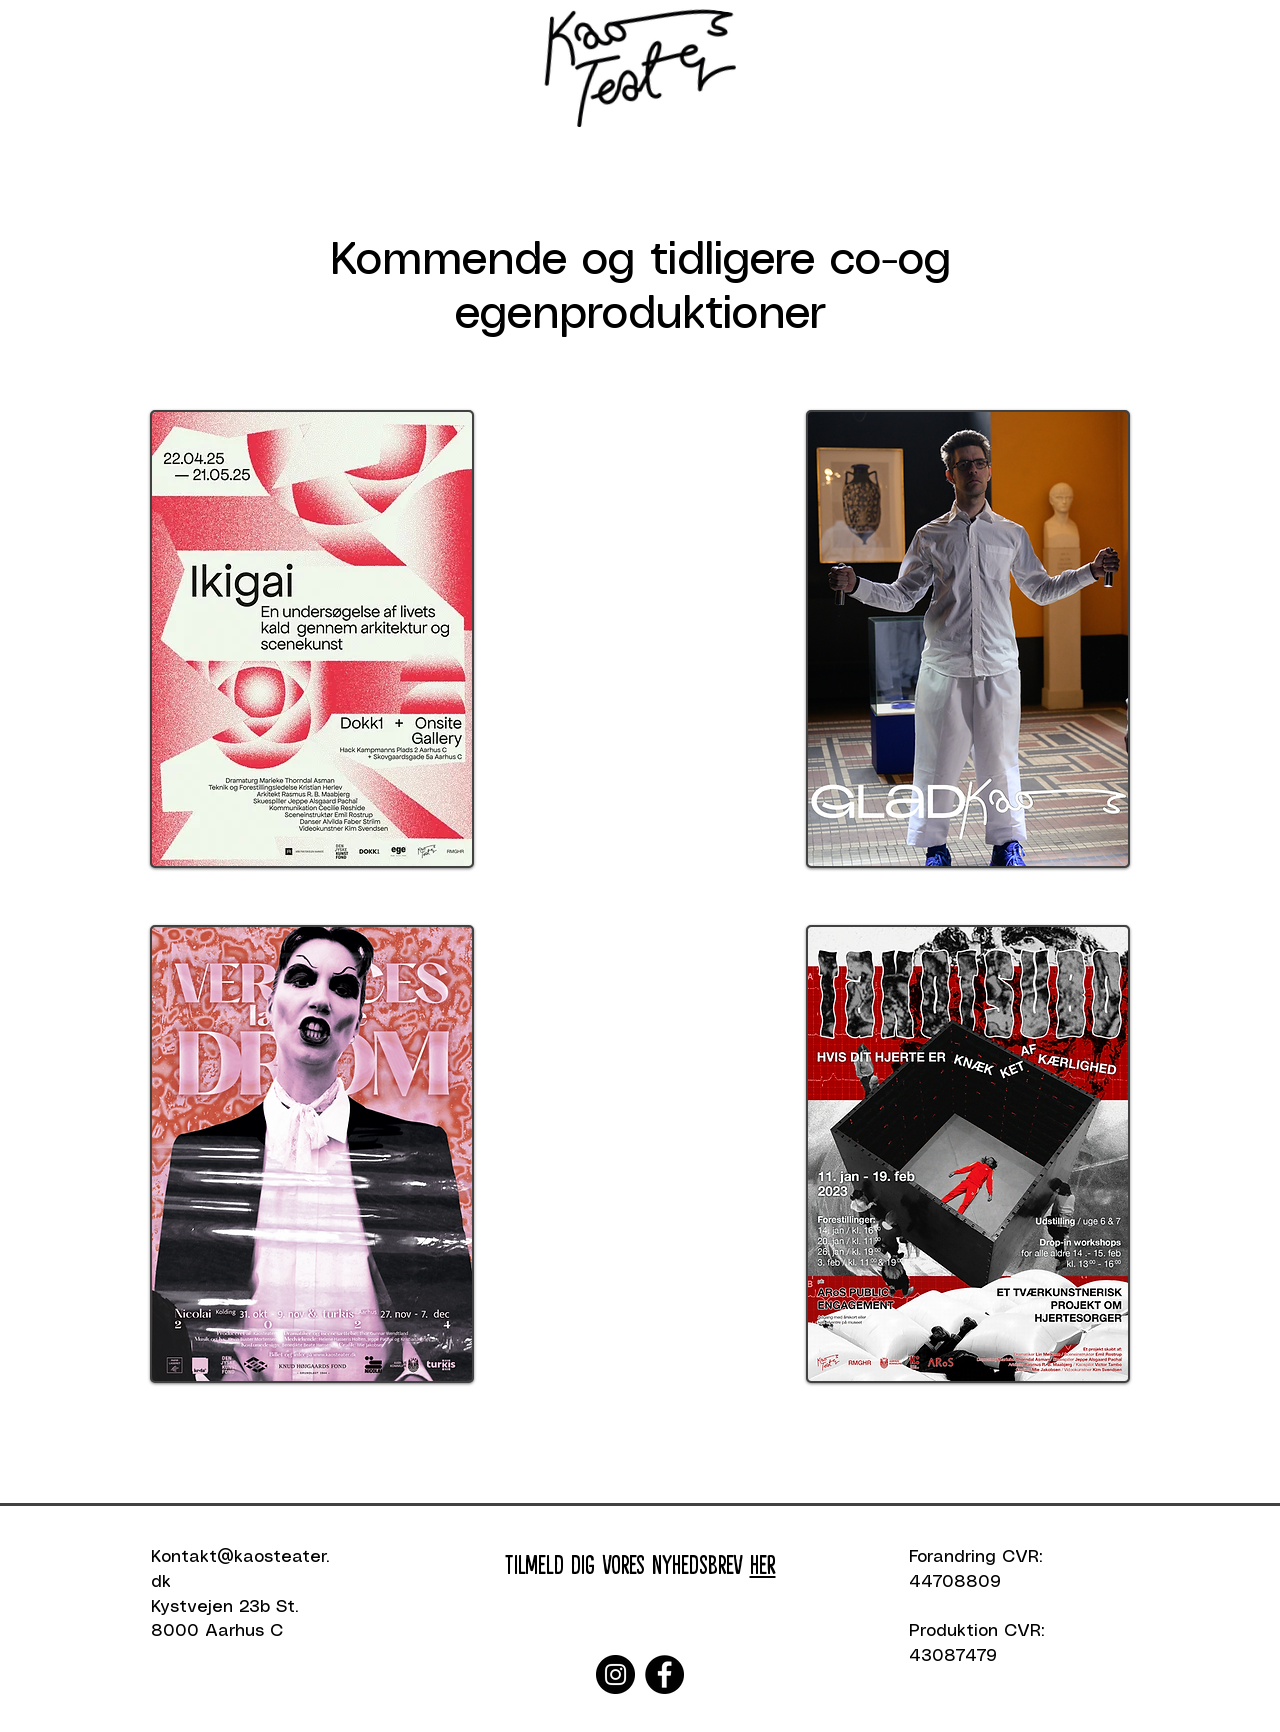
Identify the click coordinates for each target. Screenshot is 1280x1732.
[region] (312, 644)
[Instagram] (615, 1674)
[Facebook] (664, 1674)
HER (763, 1564)
